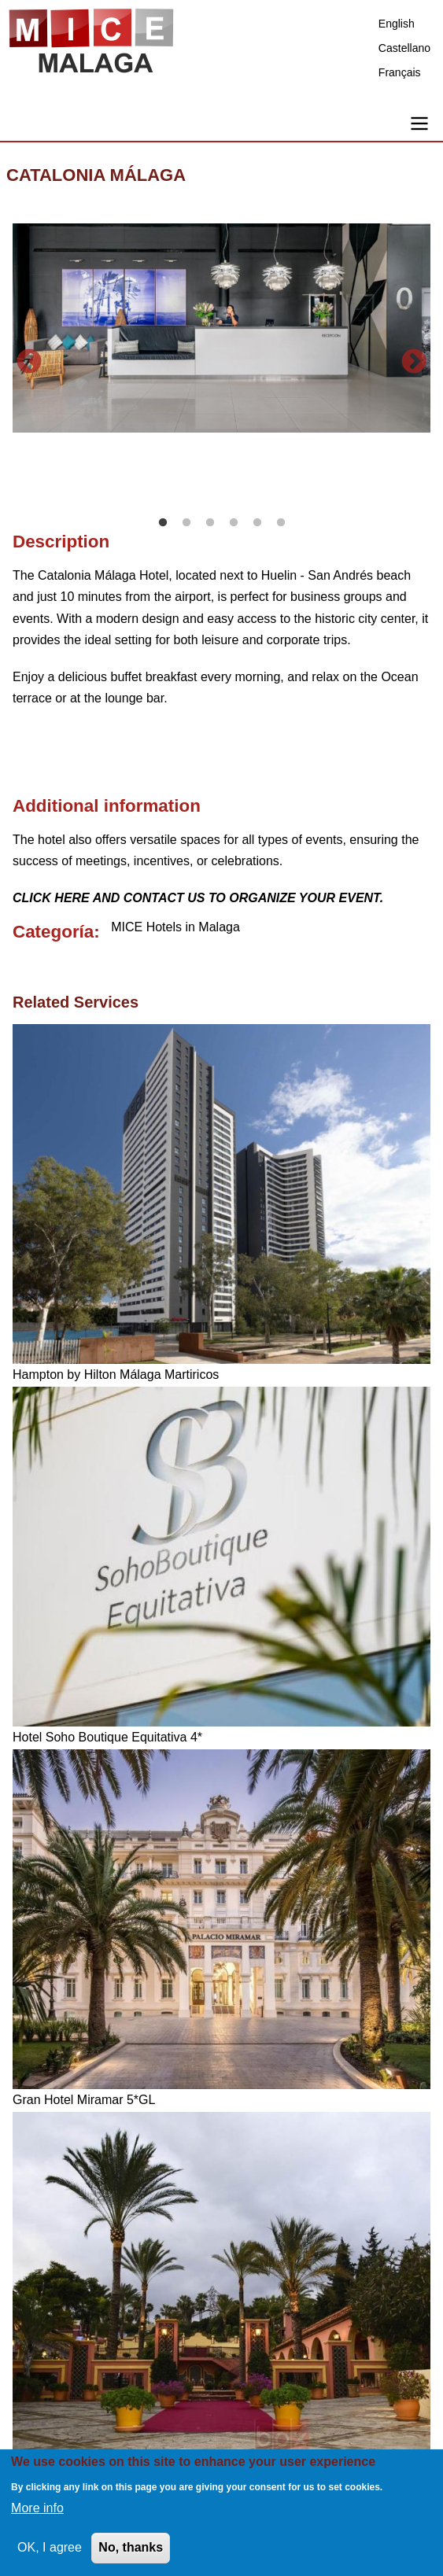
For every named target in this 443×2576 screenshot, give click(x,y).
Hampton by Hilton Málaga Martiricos (116, 1374)
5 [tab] (257, 523)
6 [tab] (281, 523)
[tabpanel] (221, 328)
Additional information (107, 806)
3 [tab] (210, 523)
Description (61, 541)
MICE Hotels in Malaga (175, 927)
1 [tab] (163, 523)
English (396, 23)
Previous (29, 362)
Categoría (53, 932)
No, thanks (130, 2547)
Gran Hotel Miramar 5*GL (84, 2099)
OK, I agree (49, 2547)
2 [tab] (186, 523)
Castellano (404, 48)
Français (399, 72)
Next (413, 362)
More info (37, 2508)
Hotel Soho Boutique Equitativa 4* (107, 1737)
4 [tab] (234, 523)
